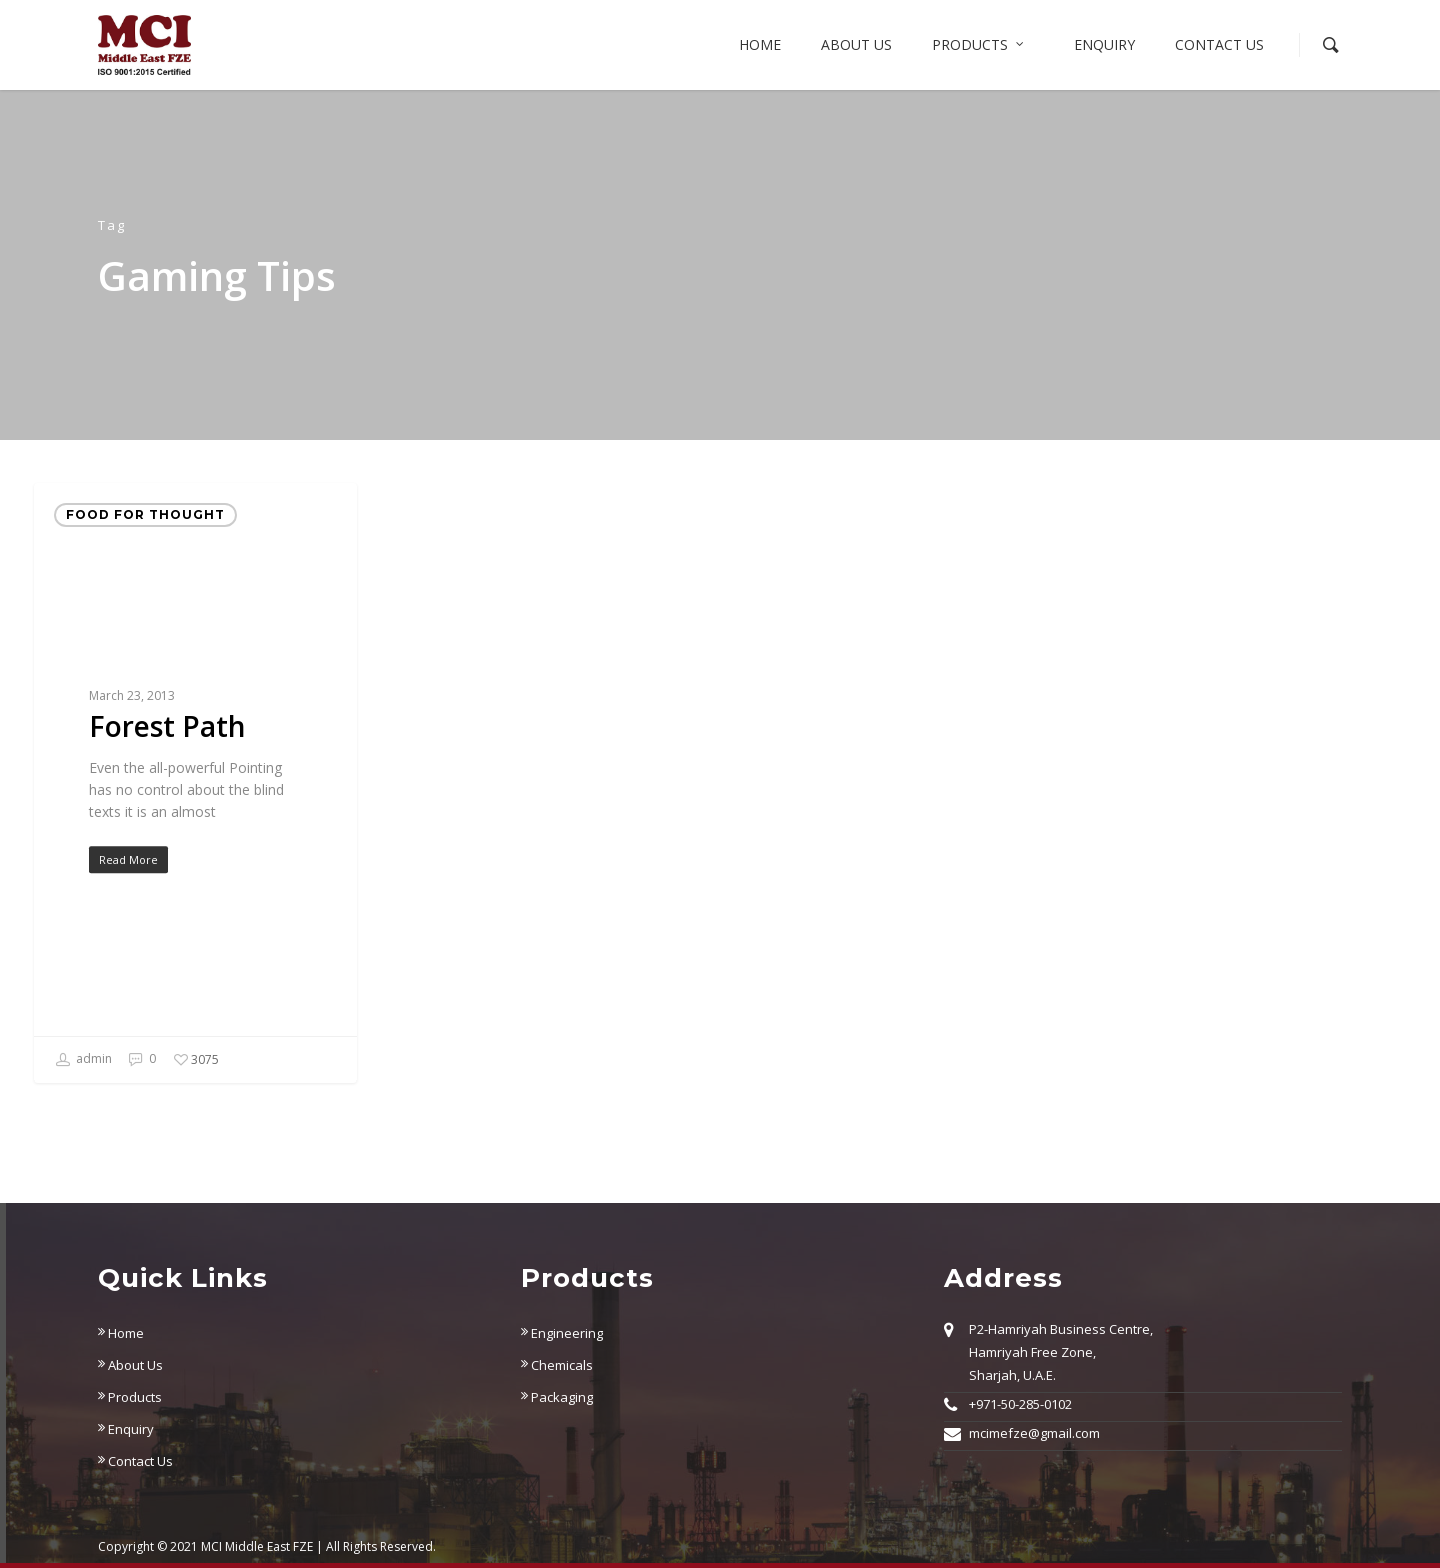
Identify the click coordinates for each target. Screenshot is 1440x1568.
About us (856, 44)
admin (83, 1060)
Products (979, 45)
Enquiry (1104, 44)
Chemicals (557, 1365)
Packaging (557, 1397)
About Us (130, 1365)
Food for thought (145, 514)
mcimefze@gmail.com (1034, 1433)
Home (760, 44)
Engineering (562, 1333)
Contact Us (1219, 44)
